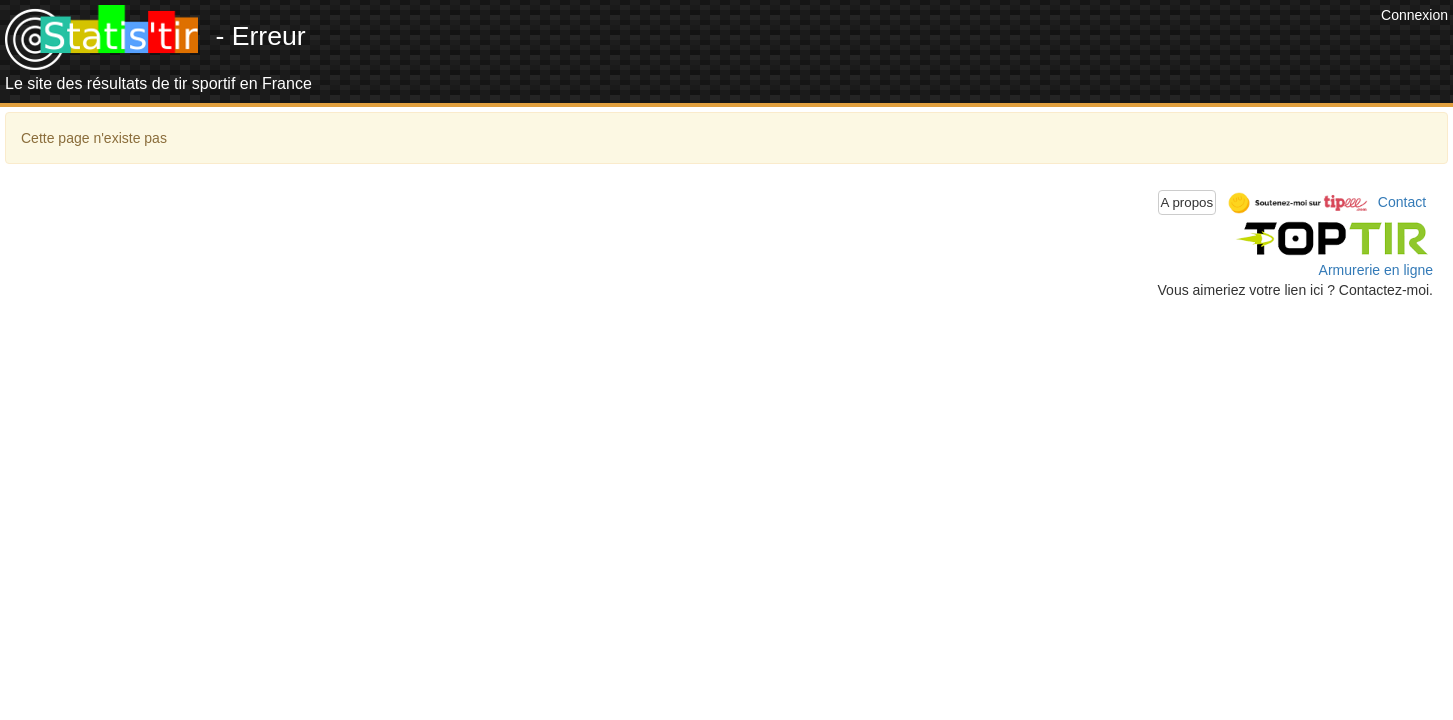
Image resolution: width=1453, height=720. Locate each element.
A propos (1187, 202)
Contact (1402, 201)
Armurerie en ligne (1376, 270)
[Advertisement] (1012, 50)
